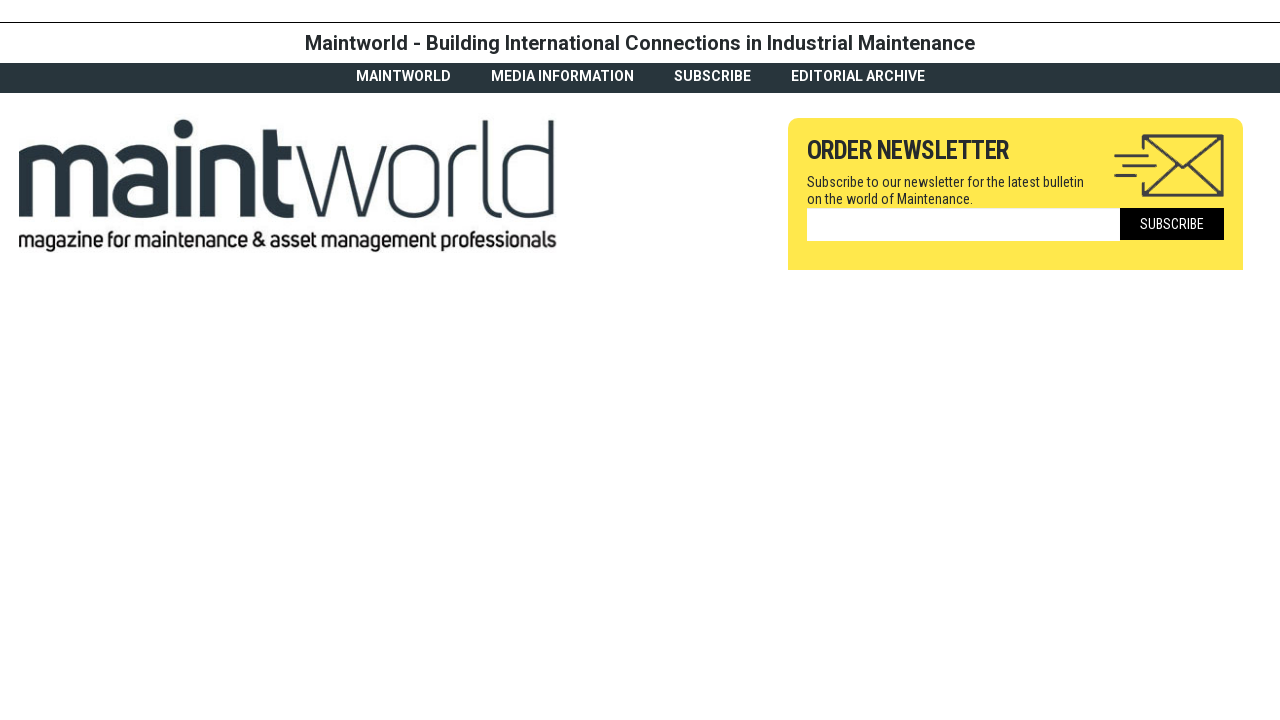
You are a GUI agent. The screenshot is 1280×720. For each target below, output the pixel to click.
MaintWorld (403, 76)
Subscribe (712, 76)
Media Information (562, 76)
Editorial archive (858, 76)
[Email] (963, 224)
